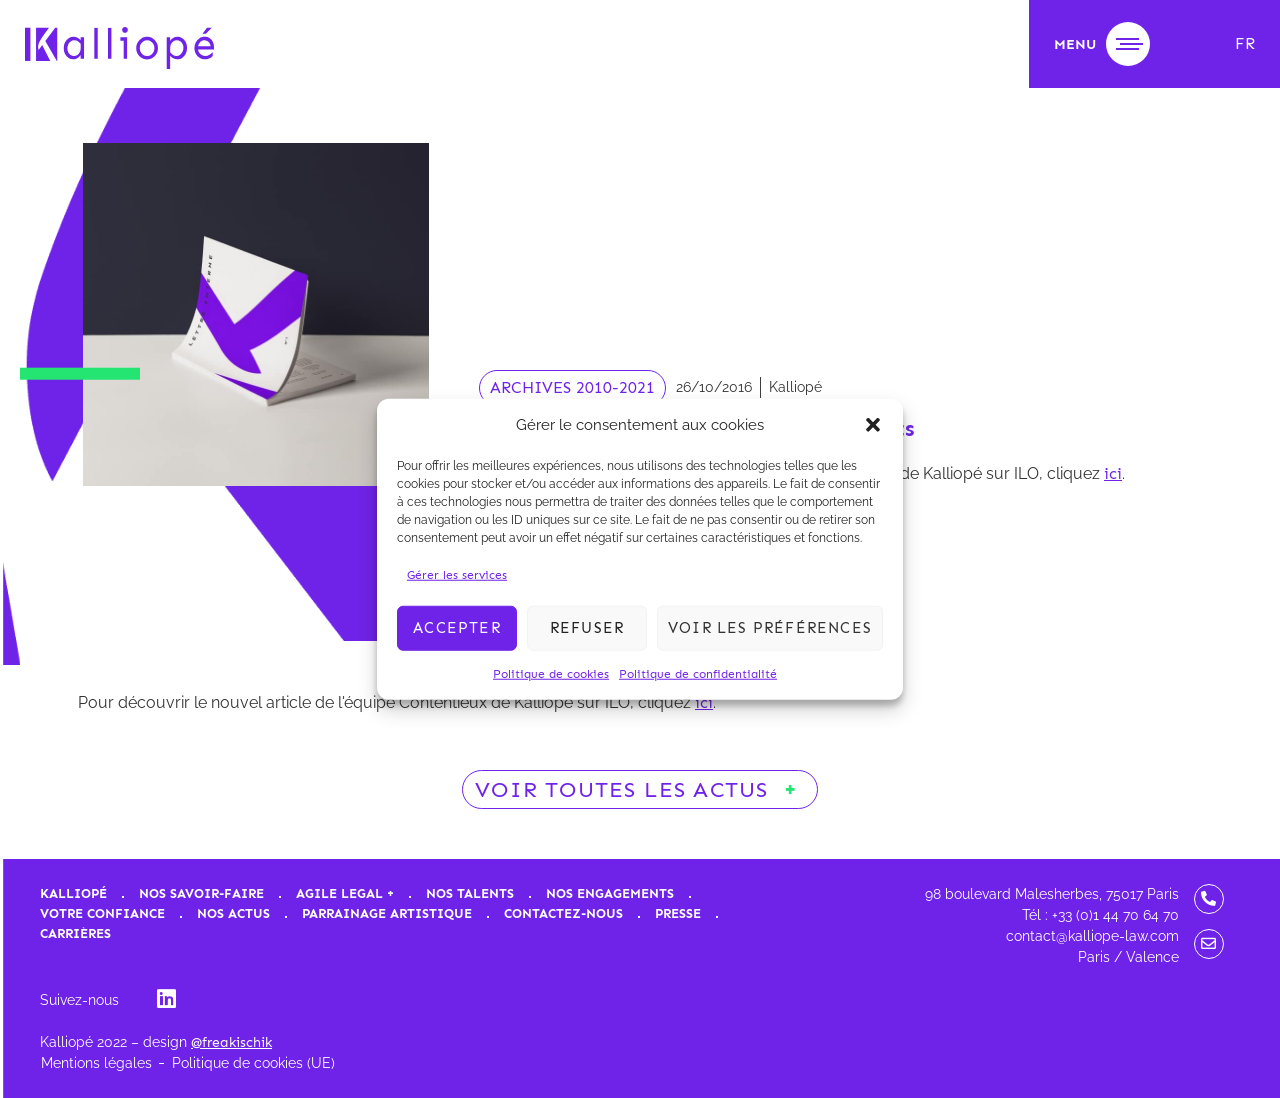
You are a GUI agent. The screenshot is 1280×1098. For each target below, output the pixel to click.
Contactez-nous (563, 913)
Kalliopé (73, 893)
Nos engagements (610, 893)
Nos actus (233, 913)
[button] (873, 425)
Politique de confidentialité (698, 673)
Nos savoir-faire (201, 893)
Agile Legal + (345, 893)
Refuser (587, 628)
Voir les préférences (770, 628)
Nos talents (470, 893)
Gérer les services (457, 574)
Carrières (75, 933)
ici (1113, 473)
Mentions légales (96, 1063)
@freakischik (231, 1042)
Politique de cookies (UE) (253, 1063)
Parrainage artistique (387, 913)
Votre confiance (102, 913)
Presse (678, 913)
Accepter (457, 628)
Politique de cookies (551, 673)
